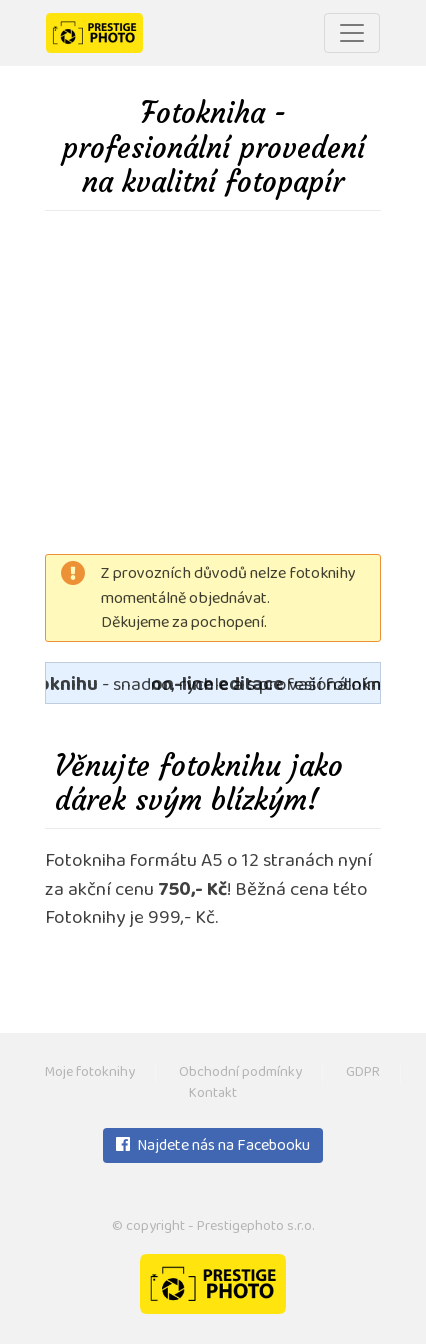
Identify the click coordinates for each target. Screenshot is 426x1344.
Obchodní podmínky (240, 1073)
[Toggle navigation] (352, 33)
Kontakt (213, 1094)
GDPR (363, 1073)
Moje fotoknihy (90, 1073)
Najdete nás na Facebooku (213, 1147)
